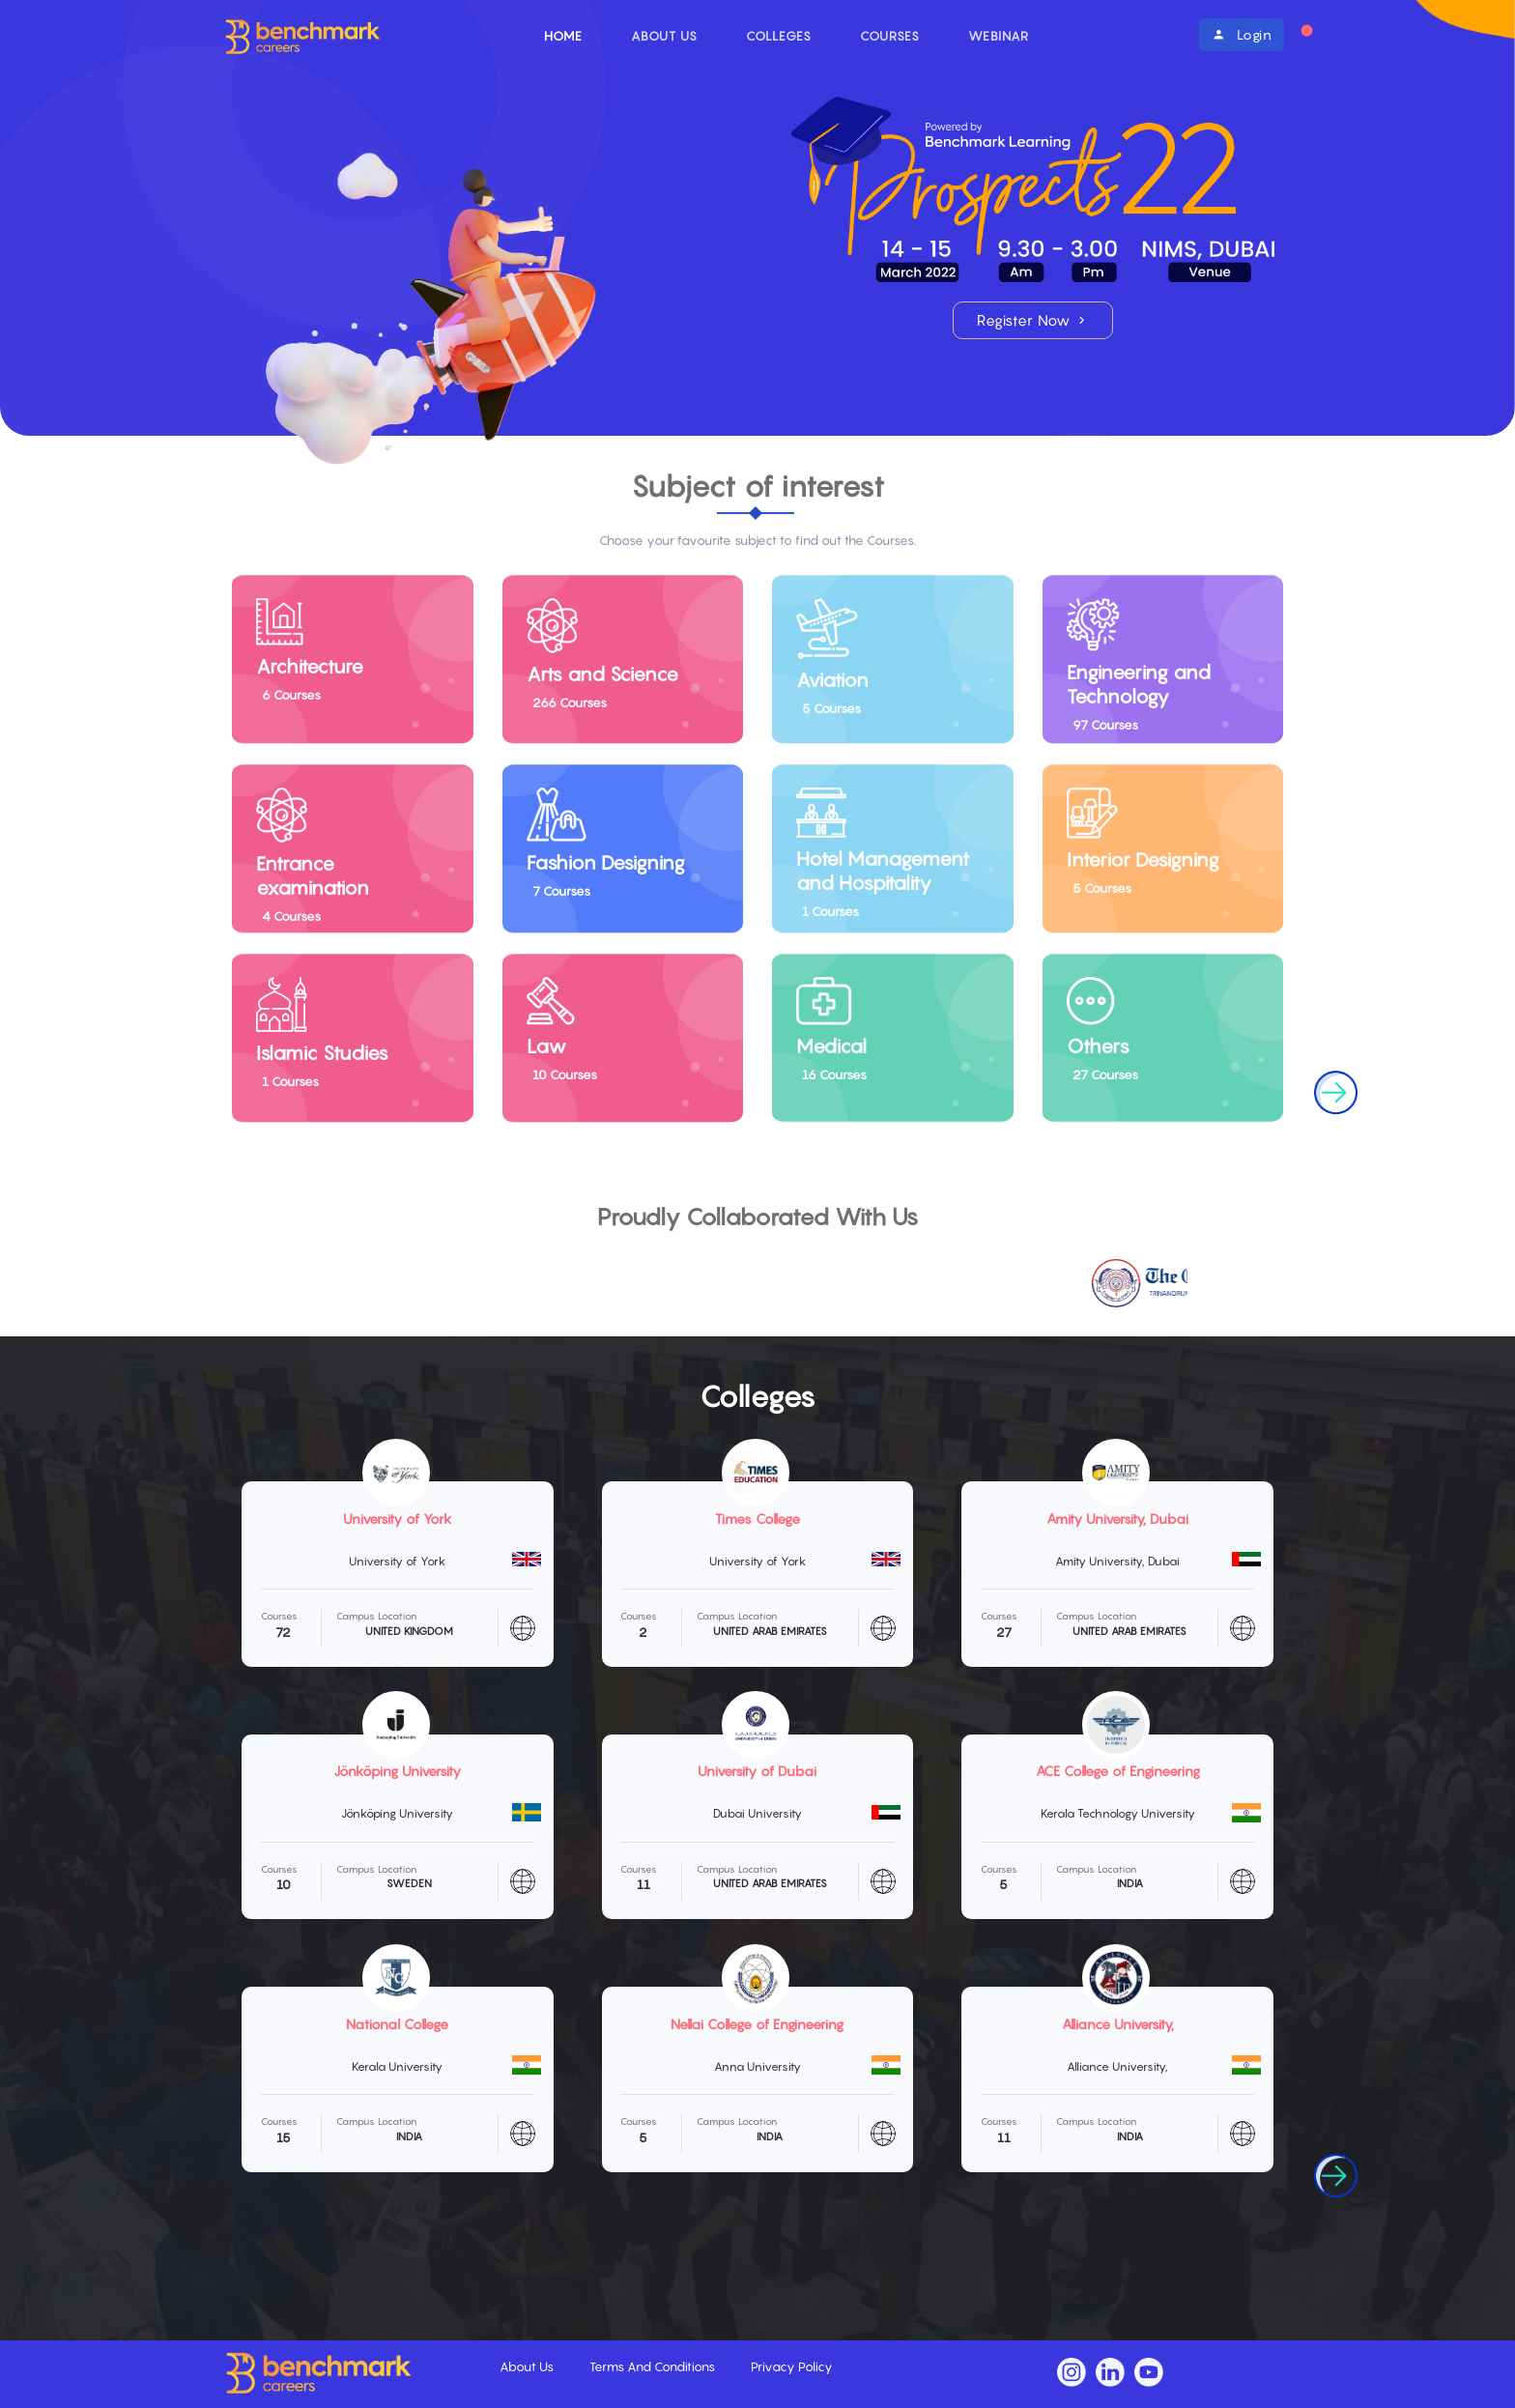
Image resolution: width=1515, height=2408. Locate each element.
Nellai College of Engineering (757, 2024)
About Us (664, 35)
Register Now (1033, 320)
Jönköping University (397, 1771)
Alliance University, (1118, 2024)
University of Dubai (757, 1771)
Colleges (779, 35)
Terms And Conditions (653, 2366)
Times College (757, 1518)
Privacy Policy (792, 2366)
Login (1242, 34)
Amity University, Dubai (1117, 1518)
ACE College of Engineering (1118, 1771)
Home (563, 35)
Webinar (998, 35)
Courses (890, 35)
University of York (397, 1518)
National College (397, 2024)
